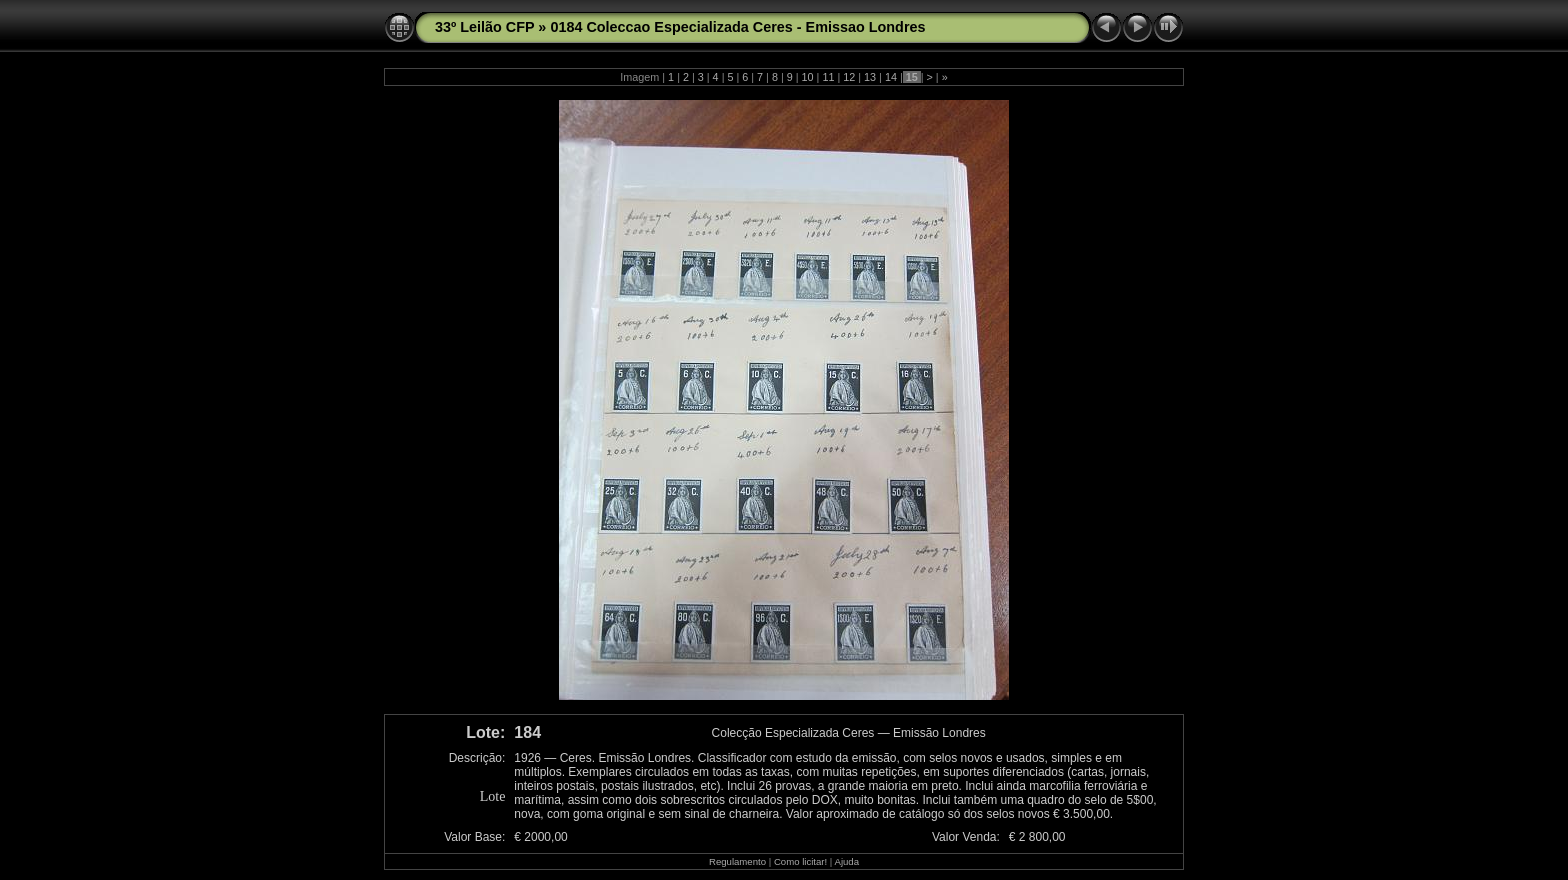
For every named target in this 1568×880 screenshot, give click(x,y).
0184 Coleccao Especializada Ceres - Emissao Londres (737, 27)
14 (891, 77)
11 (828, 77)
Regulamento (737, 861)
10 (808, 77)
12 (849, 77)
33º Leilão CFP (484, 27)
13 (870, 77)
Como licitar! (800, 861)
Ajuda (846, 861)
